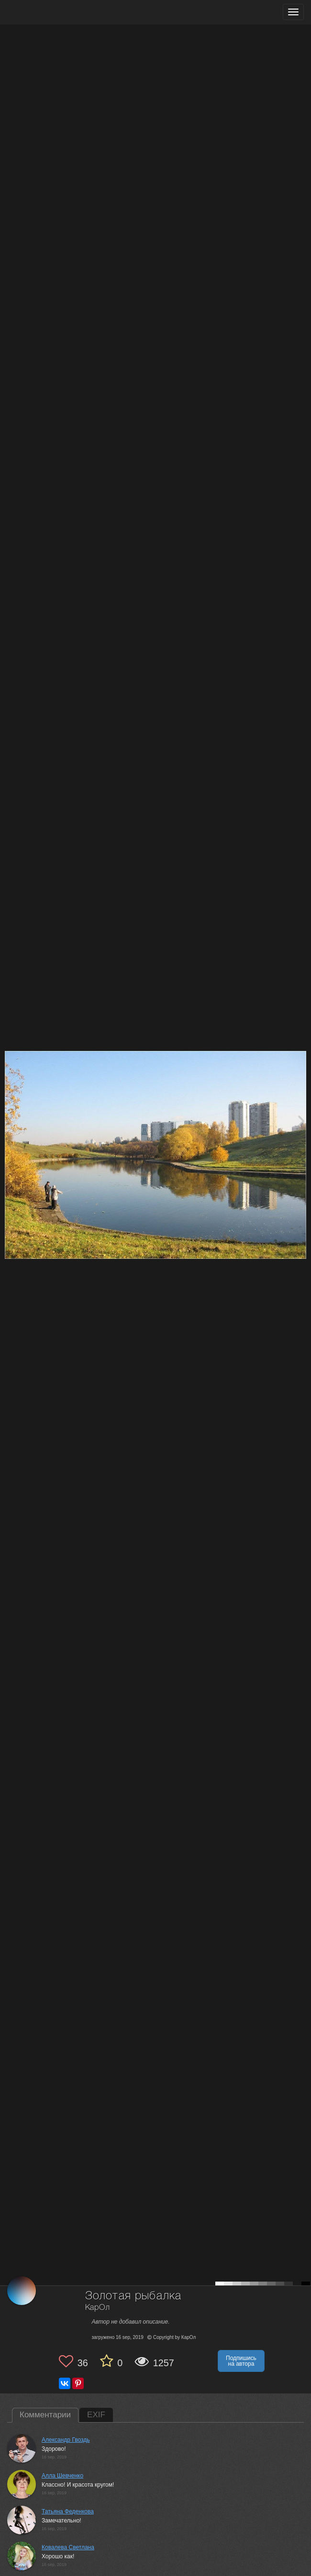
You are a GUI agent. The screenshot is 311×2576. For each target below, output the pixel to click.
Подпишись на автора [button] (241, 2361)
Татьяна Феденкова (68, 2511)
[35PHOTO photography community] (45, 12)
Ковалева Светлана (68, 2547)
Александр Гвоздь (65, 2439)
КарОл (97, 2307)
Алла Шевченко (62, 2475)
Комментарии (45, 2414)
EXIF (96, 2414)
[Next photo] (301, 1120)
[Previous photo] (9, 1120)
